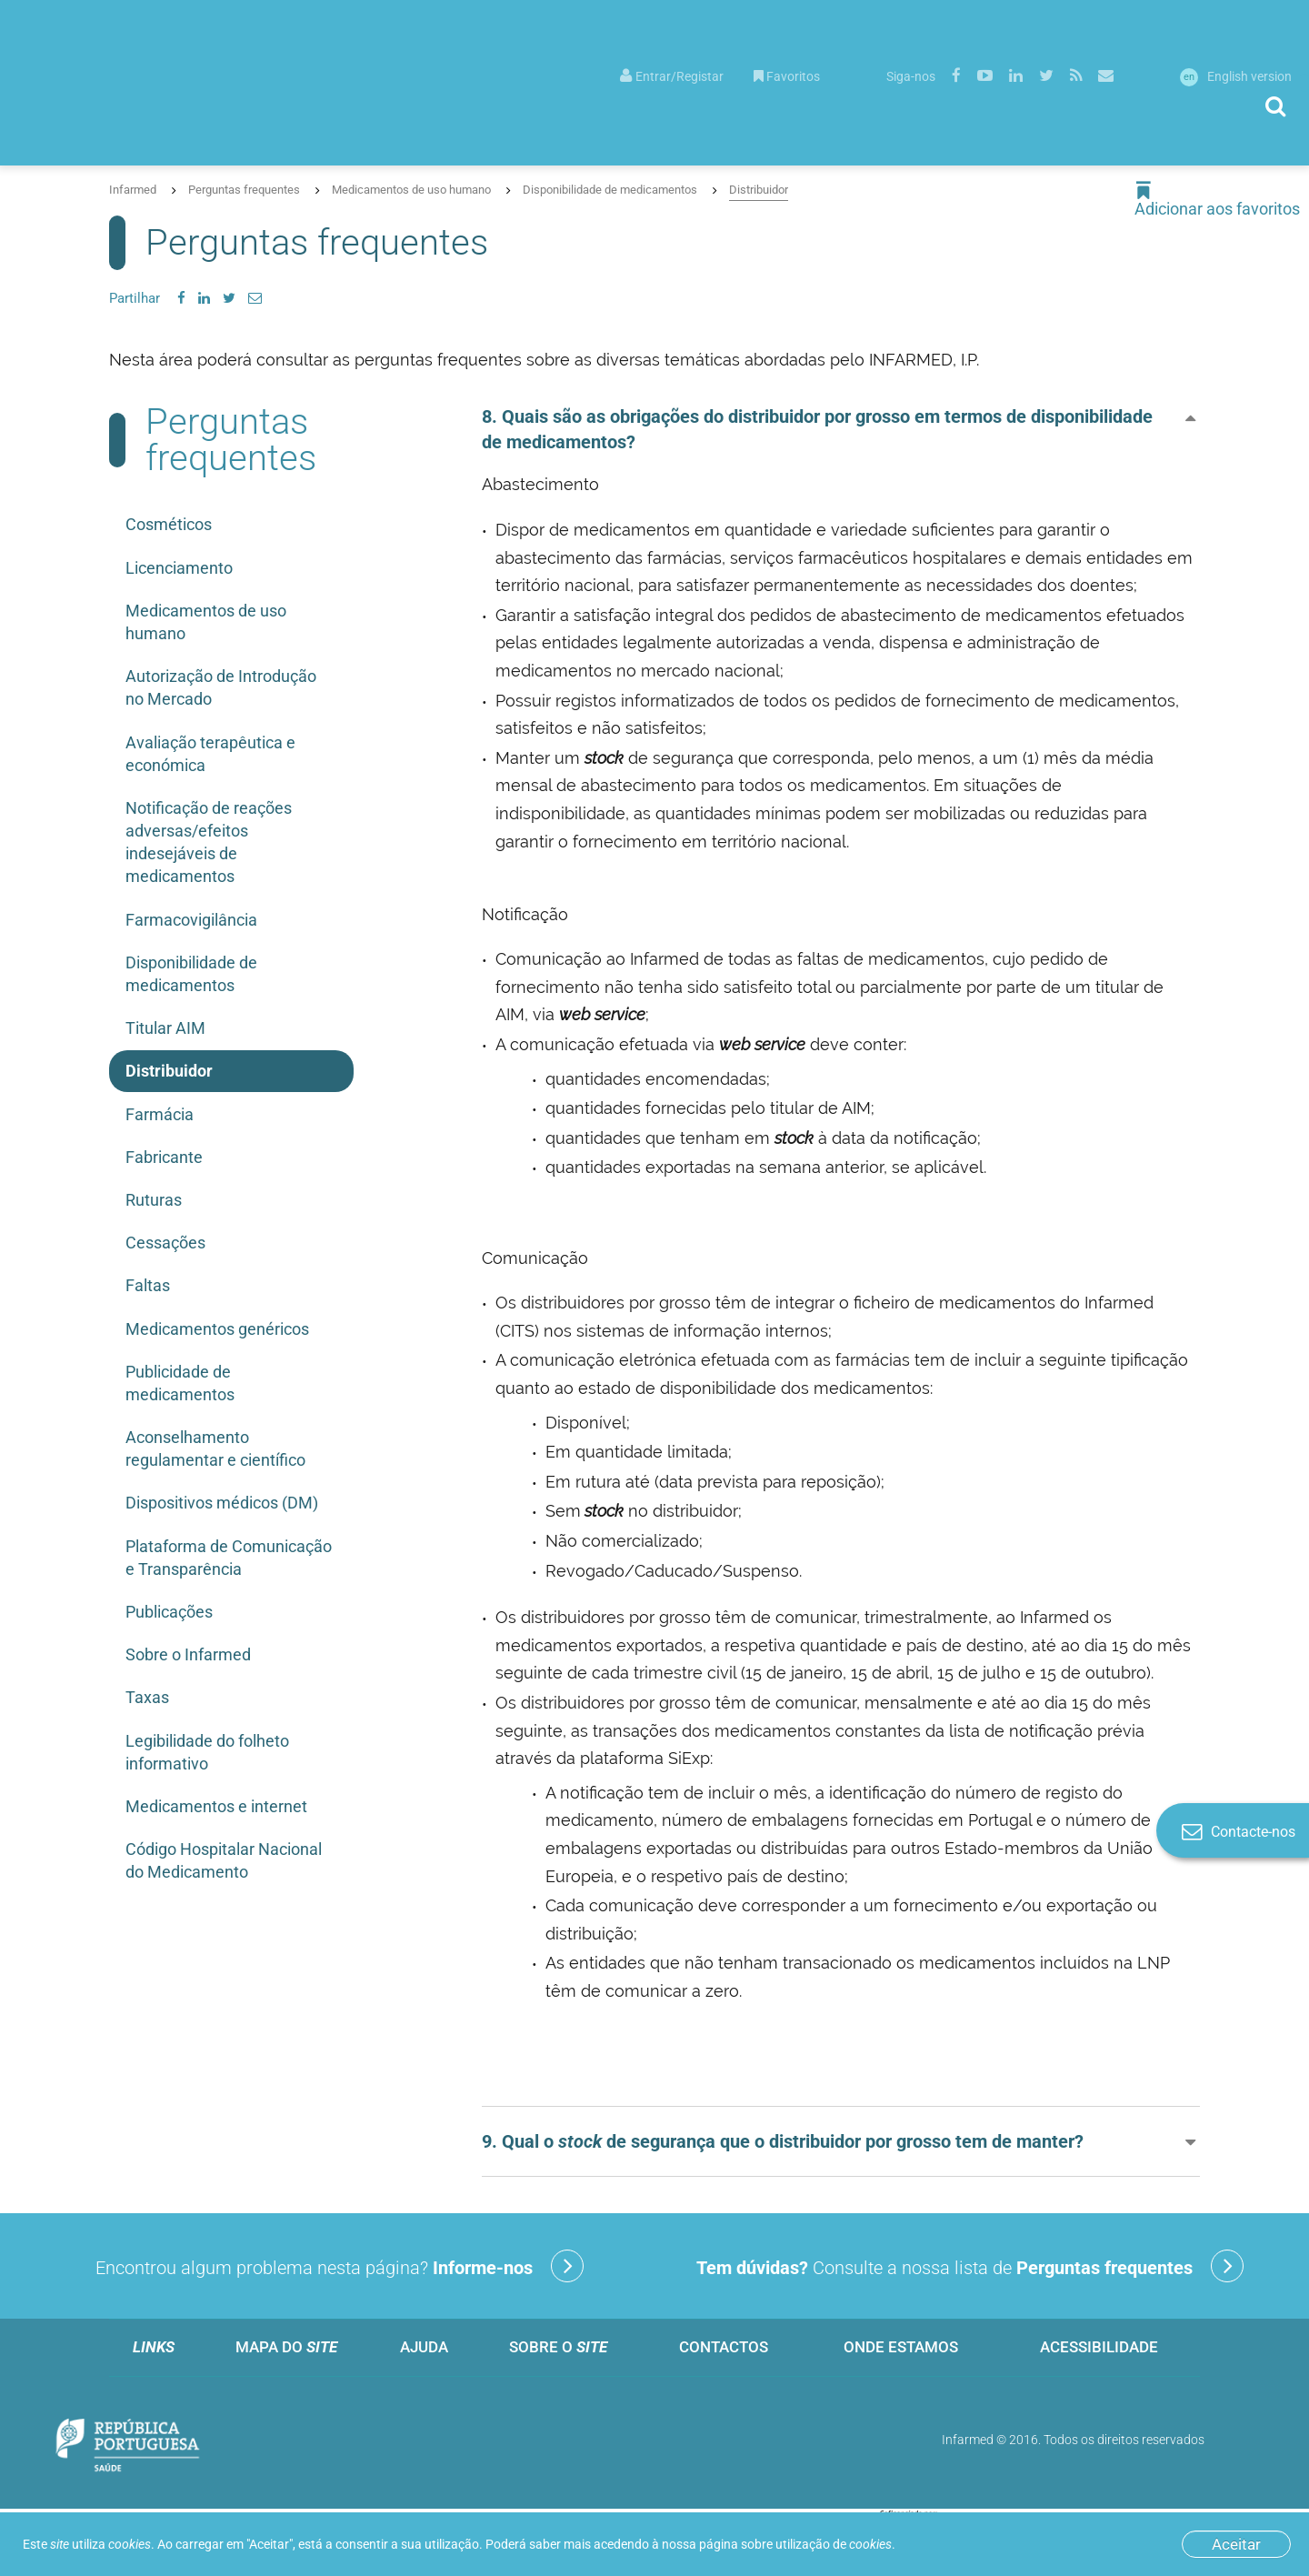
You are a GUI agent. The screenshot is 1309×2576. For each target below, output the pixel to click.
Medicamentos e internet (216, 1806)
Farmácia (159, 1114)
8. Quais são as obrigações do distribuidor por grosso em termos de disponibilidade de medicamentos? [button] (817, 429)
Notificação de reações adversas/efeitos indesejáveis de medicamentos (208, 842)
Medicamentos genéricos (217, 1328)
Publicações (169, 1611)
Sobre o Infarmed (188, 1654)
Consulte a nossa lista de (970, 2266)
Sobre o (558, 2347)
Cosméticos (168, 524)
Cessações (165, 1242)
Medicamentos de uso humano (411, 189)
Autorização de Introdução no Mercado (220, 687)
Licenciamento (179, 567)
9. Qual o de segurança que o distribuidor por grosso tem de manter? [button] (783, 2141)
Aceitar (1236, 2544)
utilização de (833, 2544)
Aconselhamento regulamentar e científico (215, 1448)
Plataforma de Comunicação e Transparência (228, 1558)
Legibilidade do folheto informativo (207, 1752)
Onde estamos (901, 2347)
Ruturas (153, 1199)
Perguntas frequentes (244, 189)
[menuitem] (672, 75)
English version (1236, 76)
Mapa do (286, 2347)
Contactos (723, 2347)
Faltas (147, 1285)
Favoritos (787, 76)
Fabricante (164, 1157)
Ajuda (424, 2347)
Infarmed (132, 189)
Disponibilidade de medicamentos (610, 189)
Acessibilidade (1099, 2347)
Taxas (147, 1697)
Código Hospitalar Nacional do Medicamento (223, 1860)
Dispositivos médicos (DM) (221, 1502)
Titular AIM (165, 1027)
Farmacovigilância (191, 919)
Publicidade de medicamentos (180, 1383)
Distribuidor (758, 189)
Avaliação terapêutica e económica (210, 754)
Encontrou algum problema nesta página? (339, 2266)
